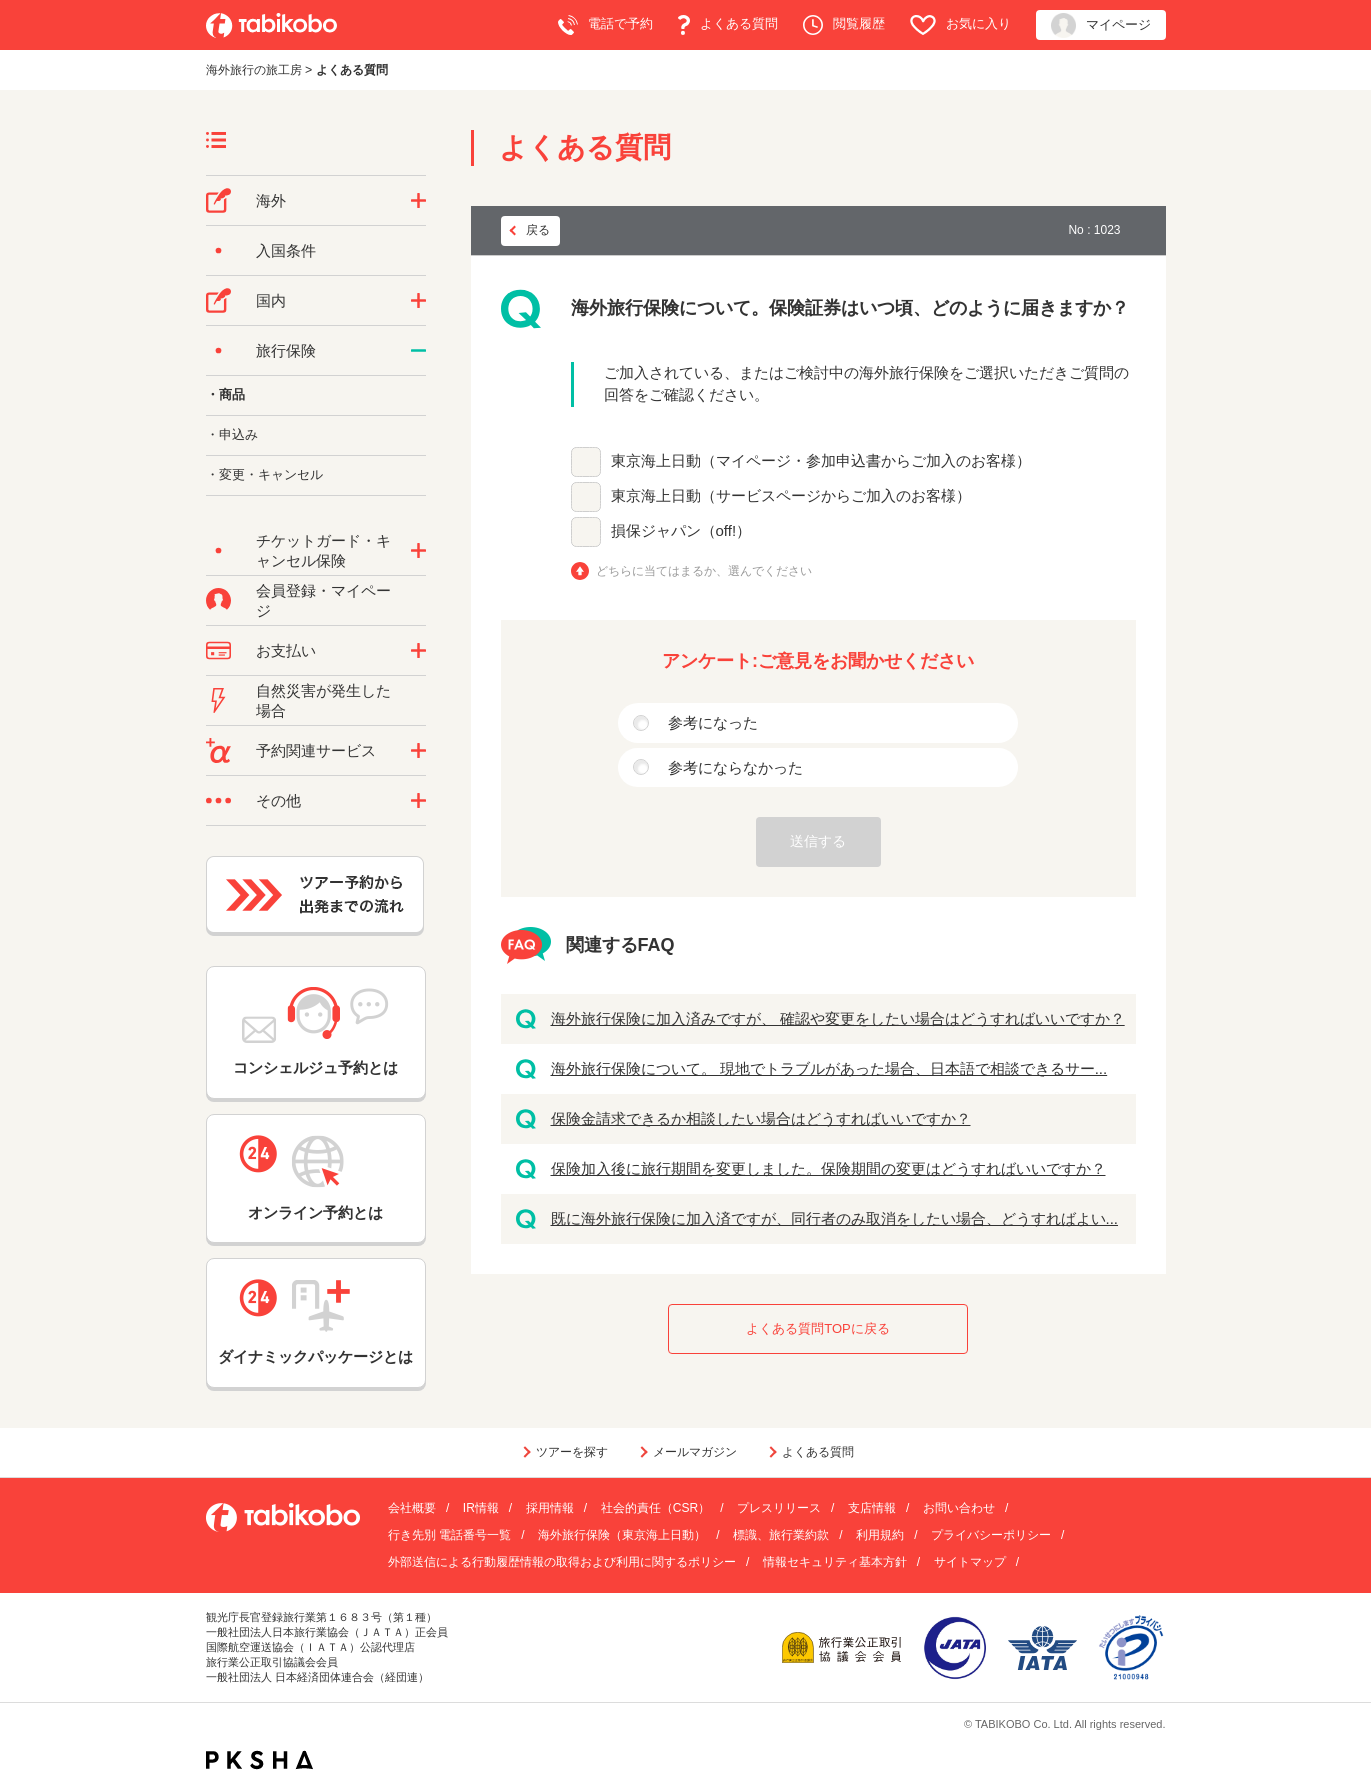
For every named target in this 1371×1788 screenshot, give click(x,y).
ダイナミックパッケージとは (315, 1322)
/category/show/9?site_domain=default (418, 651)
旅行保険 (286, 350)
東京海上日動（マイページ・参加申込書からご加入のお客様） (821, 460)
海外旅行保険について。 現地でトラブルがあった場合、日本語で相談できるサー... (829, 1068)
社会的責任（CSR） (655, 1508)
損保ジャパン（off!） (681, 530)
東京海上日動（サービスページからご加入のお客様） (791, 495)
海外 (271, 200)
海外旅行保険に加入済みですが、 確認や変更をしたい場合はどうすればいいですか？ (838, 1018)
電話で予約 (605, 25)
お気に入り (960, 25)
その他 (278, 800)
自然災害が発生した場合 (323, 700)
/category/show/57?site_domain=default (418, 301)
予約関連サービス (316, 750)
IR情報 (481, 1508)
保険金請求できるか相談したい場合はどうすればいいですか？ (761, 1118)
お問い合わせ (959, 1508)
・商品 (225, 394)
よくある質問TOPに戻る (818, 1328)
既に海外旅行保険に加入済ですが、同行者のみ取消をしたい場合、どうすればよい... (835, 1218)
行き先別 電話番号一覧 (449, 1535)
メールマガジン (695, 1452)
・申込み (232, 434)
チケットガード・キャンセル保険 (323, 550)
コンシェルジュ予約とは (315, 1031)
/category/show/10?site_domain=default (418, 351)
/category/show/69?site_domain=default (418, 551)
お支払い (286, 650)
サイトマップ (970, 1562)
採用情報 (550, 1508)
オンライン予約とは (316, 1178)
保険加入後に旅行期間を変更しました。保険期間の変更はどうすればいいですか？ (828, 1168)
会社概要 (412, 1508)
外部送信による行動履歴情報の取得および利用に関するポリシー (562, 1562)
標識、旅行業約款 (781, 1535)
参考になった (713, 722)
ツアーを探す (572, 1452)
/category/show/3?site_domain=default (418, 801)
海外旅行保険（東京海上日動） (622, 1535)
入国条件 (286, 250)
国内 (271, 300)
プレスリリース (779, 1508)
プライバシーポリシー (991, 1535)
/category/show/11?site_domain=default (418, 751)
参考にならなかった (735, 767)
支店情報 (872, 1508)
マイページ (1101, 25)
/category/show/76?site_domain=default (418, 201)
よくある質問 (728, 25)
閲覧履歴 (844, 25)
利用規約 (880, 1535)
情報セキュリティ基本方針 (835, 1562)
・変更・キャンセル (264, 474)
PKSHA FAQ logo (259, 1760)
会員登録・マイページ (323, 600)
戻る (538, 230)
